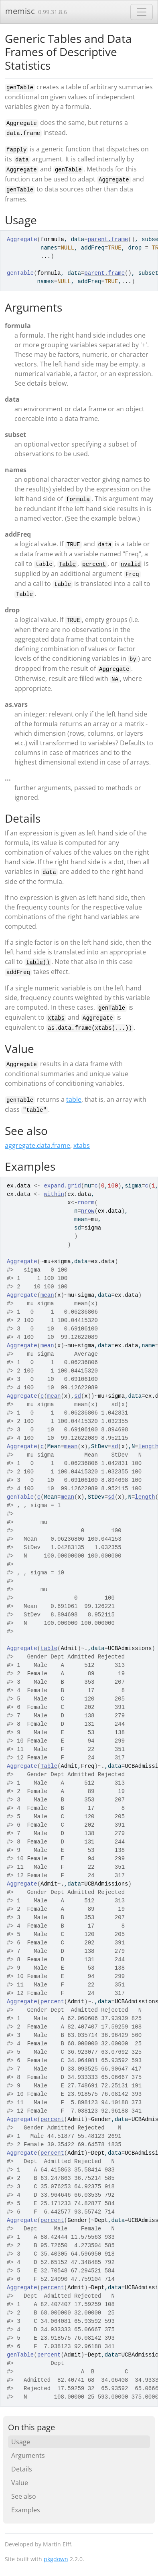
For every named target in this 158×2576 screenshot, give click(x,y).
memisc (20, 11)
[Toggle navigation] (141, 12)
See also (23, 2496)
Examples (25, 2510)
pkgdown (56, 2559)
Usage (20, 2441)
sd (77, 1396)
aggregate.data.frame (37, 1145)
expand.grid (62, 1186)
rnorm (85, 1202)
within (54, 1194)
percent (94, 564)
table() (38, 962)
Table (67, 564)
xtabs (56, 1018)
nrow (88, 1211)
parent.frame (108, 239)
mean (47, 1295)
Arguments (28, 2455)
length (145, 1497)
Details (21, 2469)
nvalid (131, 564)
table (73, 1099)
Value (19, 2482)
